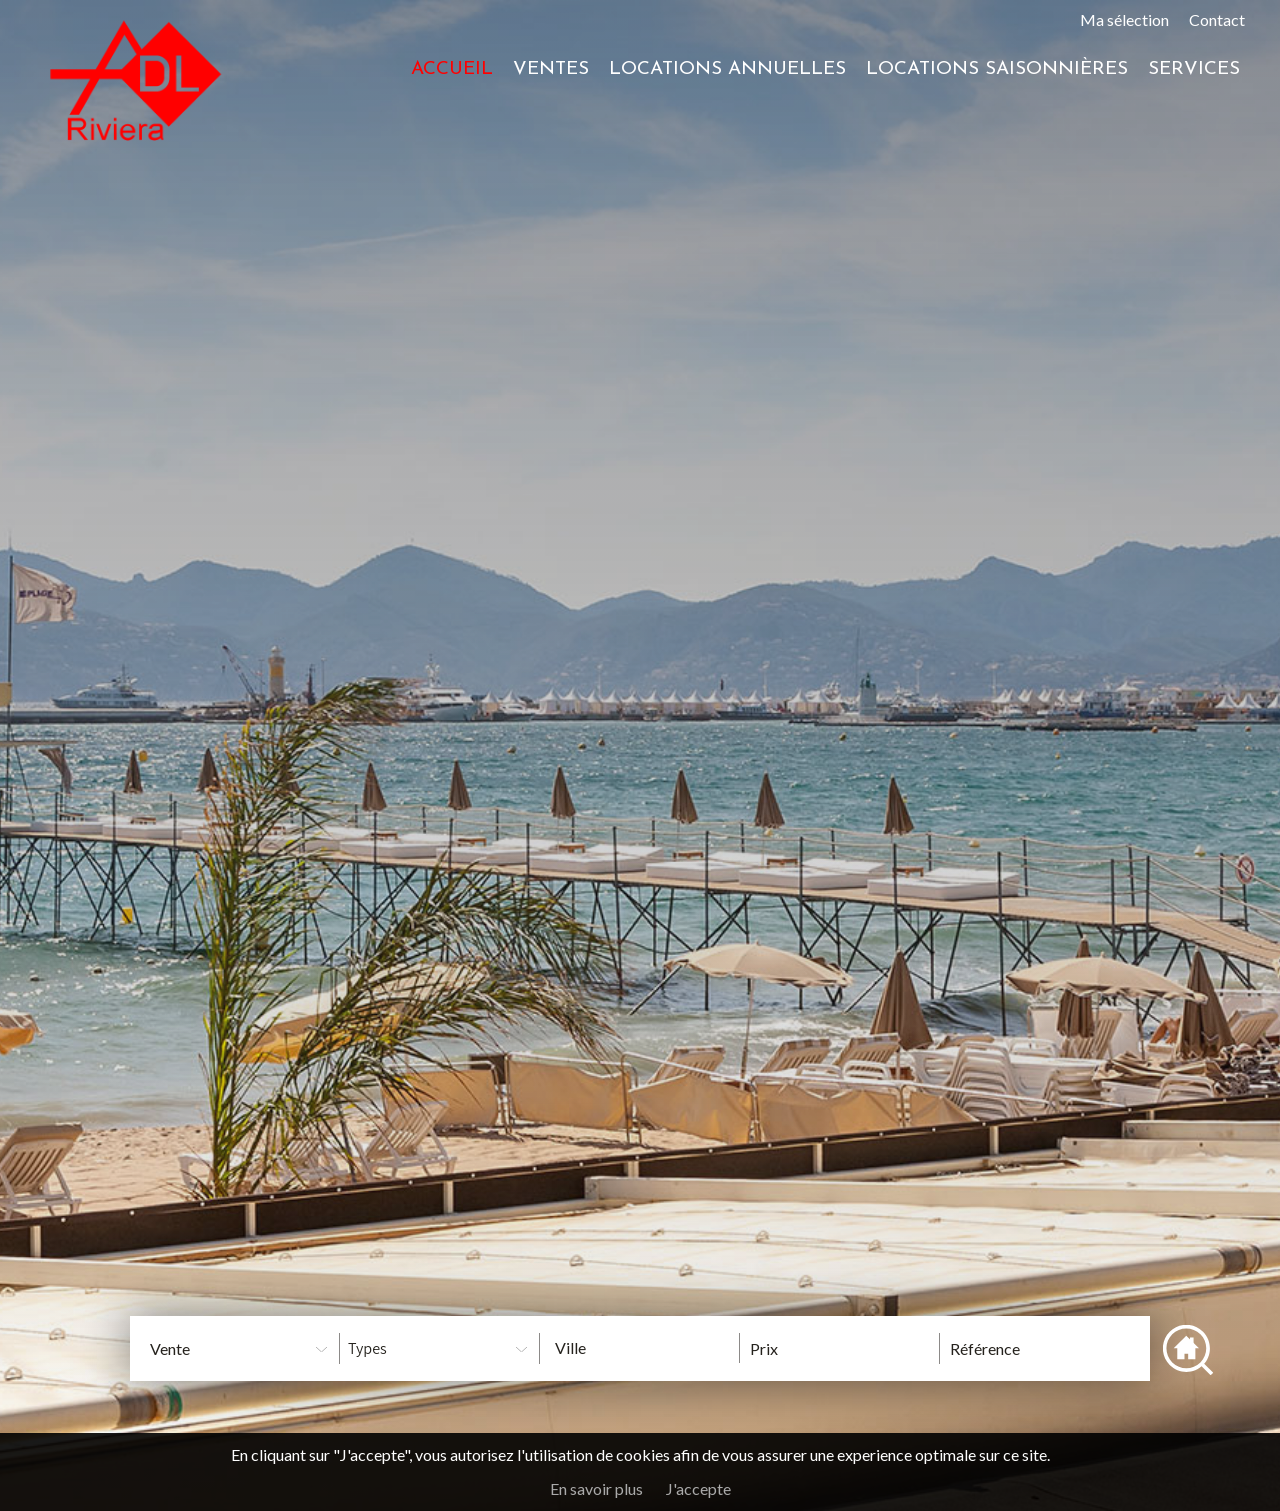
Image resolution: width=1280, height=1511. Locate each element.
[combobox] (639, 1348)
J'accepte (698, 1488)
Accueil (452, 69)
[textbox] (655, 1348)
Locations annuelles (727, 69)
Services (1194, 69)
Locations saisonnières (997, 69)
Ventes (551, 69)
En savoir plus (596, 1488)
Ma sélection (1124, 19)
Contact (1217, 19)
